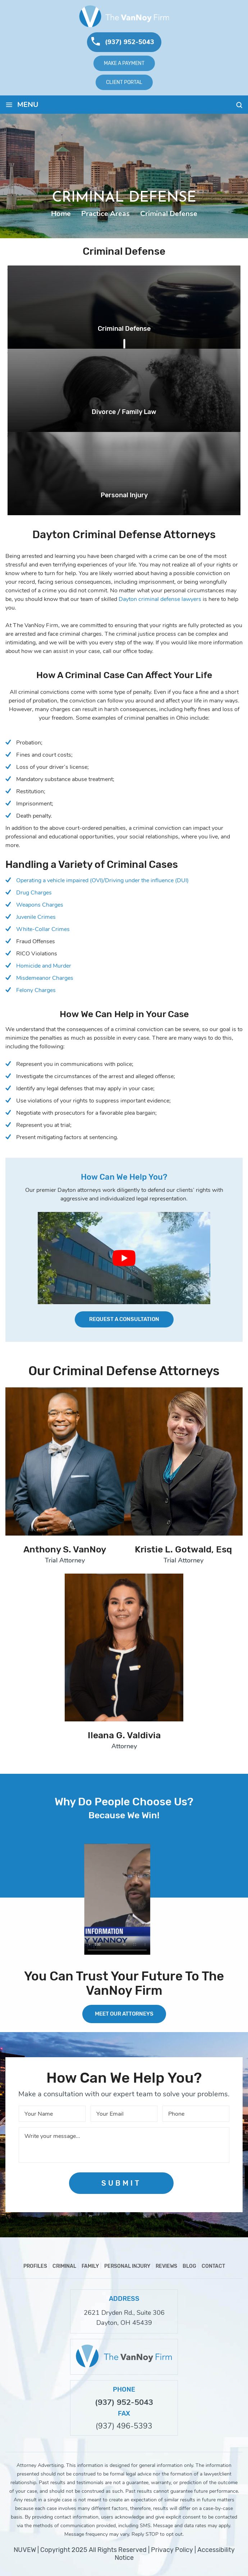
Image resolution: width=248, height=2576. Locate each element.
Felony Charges (36, 990)
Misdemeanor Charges (44, 978)
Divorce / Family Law (124, 412)
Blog (189, 2266)
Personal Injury (124, 495)
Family (90, 2266)
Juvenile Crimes (36, 917)
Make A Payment (124, 63)
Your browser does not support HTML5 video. (117, 1899)
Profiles (35, 2266)
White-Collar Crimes (43, 929)
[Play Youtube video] (124, 1258)
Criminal (64, 2266)
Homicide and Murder (43, 966)
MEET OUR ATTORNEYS (124, 2014)
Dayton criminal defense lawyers (160, 599)
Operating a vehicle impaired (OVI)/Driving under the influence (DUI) (102, 880)
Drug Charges (34, 893)
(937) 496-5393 (124, 2426)
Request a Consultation (124, 1319)
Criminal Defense (124, 329)
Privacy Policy (172, 2550)
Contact (213, 2266)
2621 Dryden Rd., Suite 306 (124, 2312)
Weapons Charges (39, 905)
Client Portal (124, 82)
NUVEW (25, 2550)
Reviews (166, 2266)
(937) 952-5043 (129, 42)
